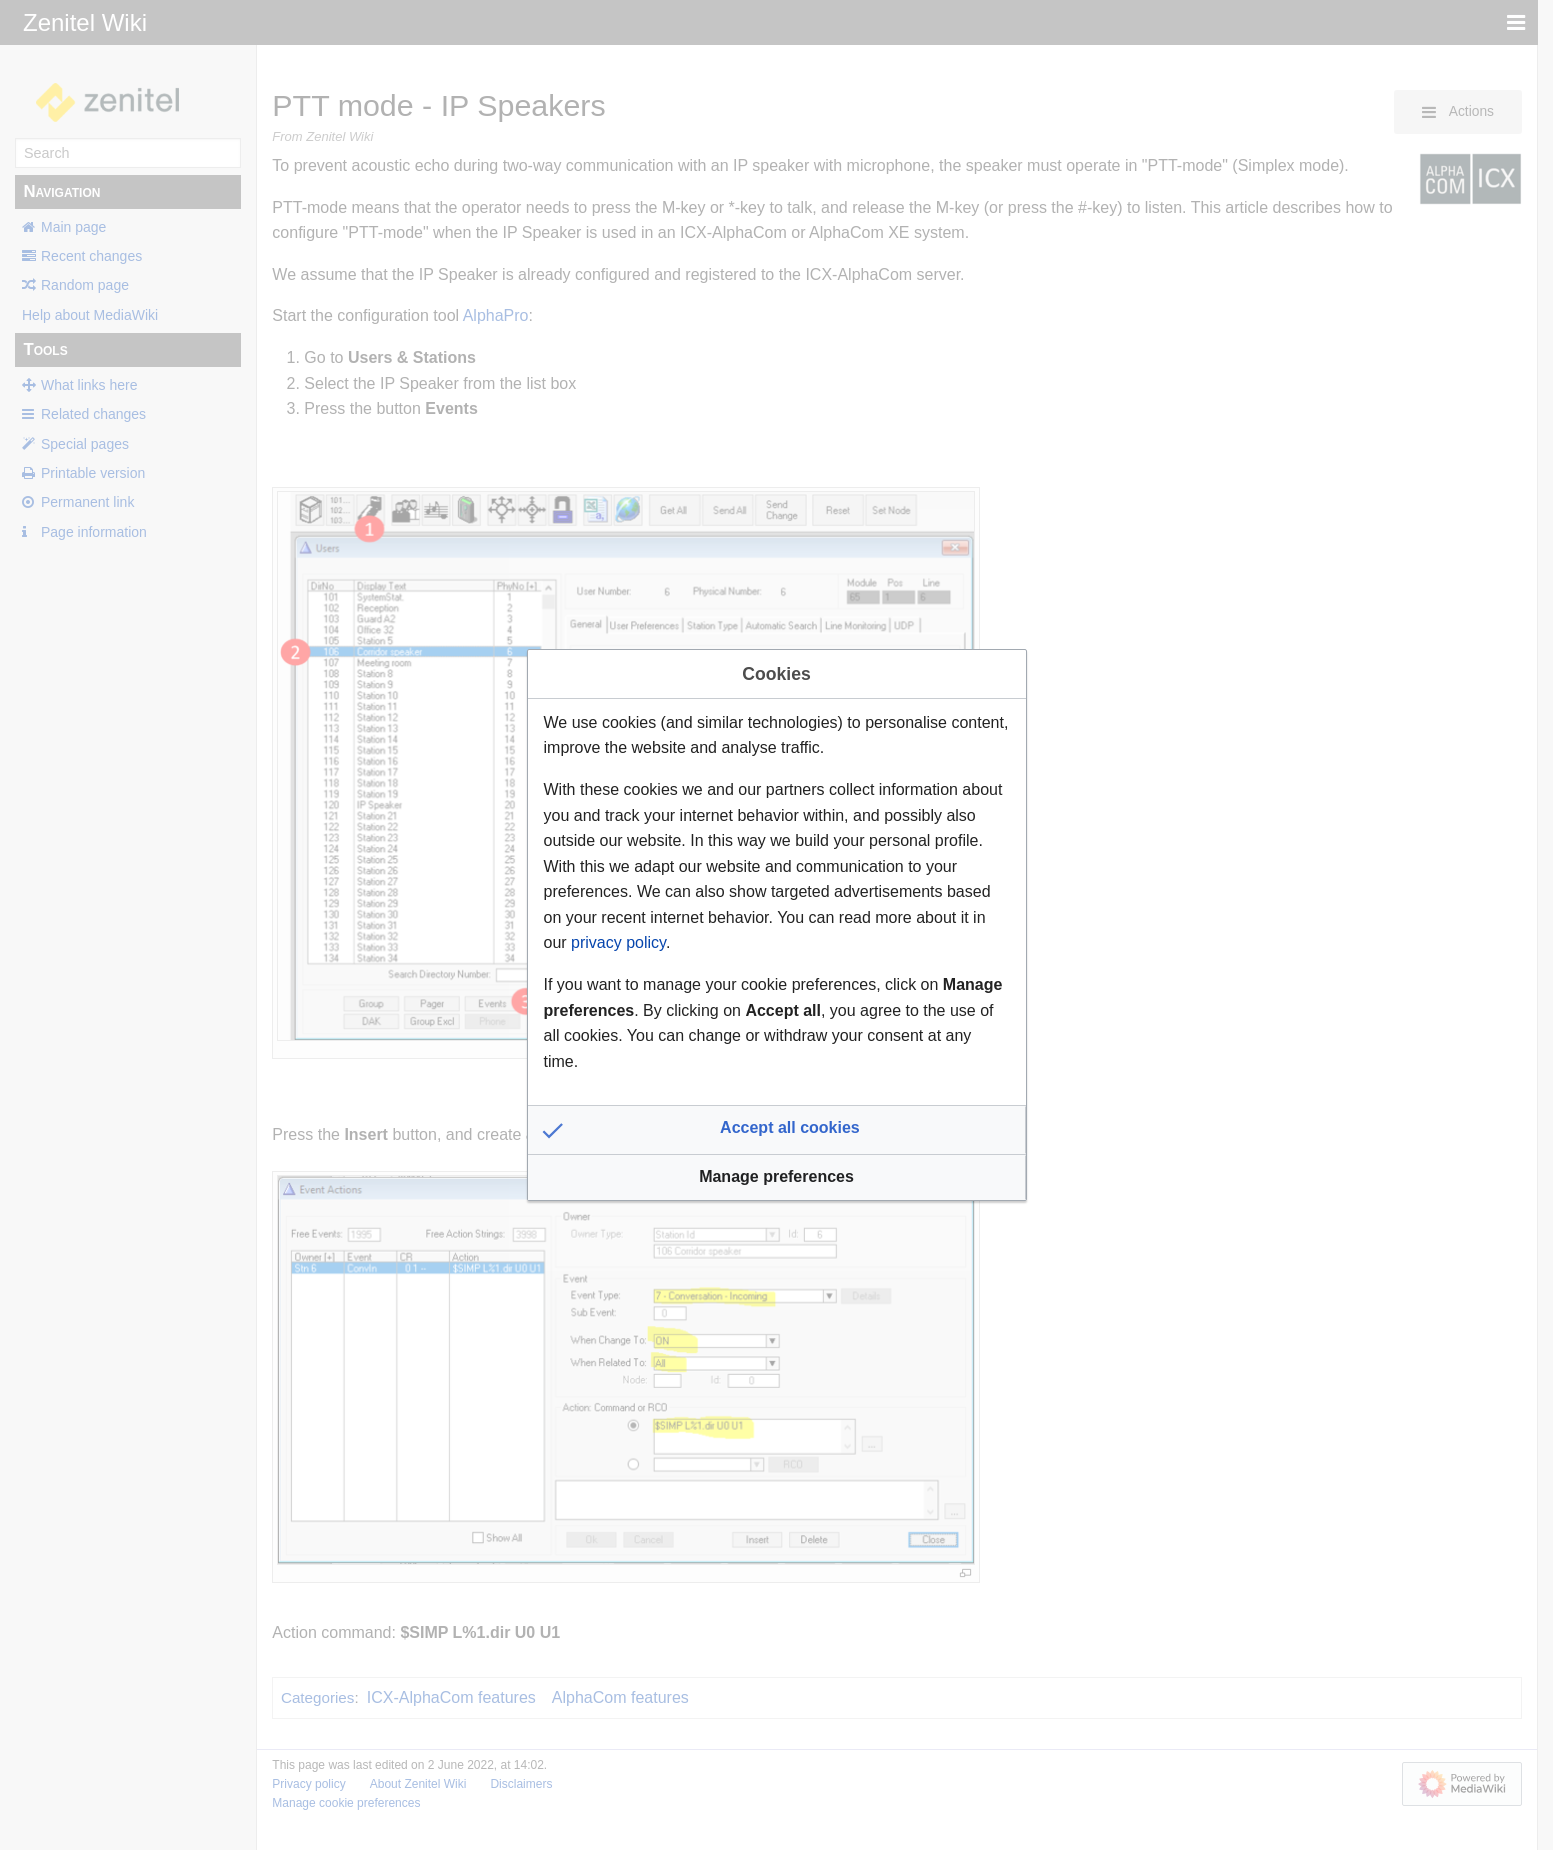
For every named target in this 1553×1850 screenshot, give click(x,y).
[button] (777, 1130)
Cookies (776, 674)
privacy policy (618, 942)
